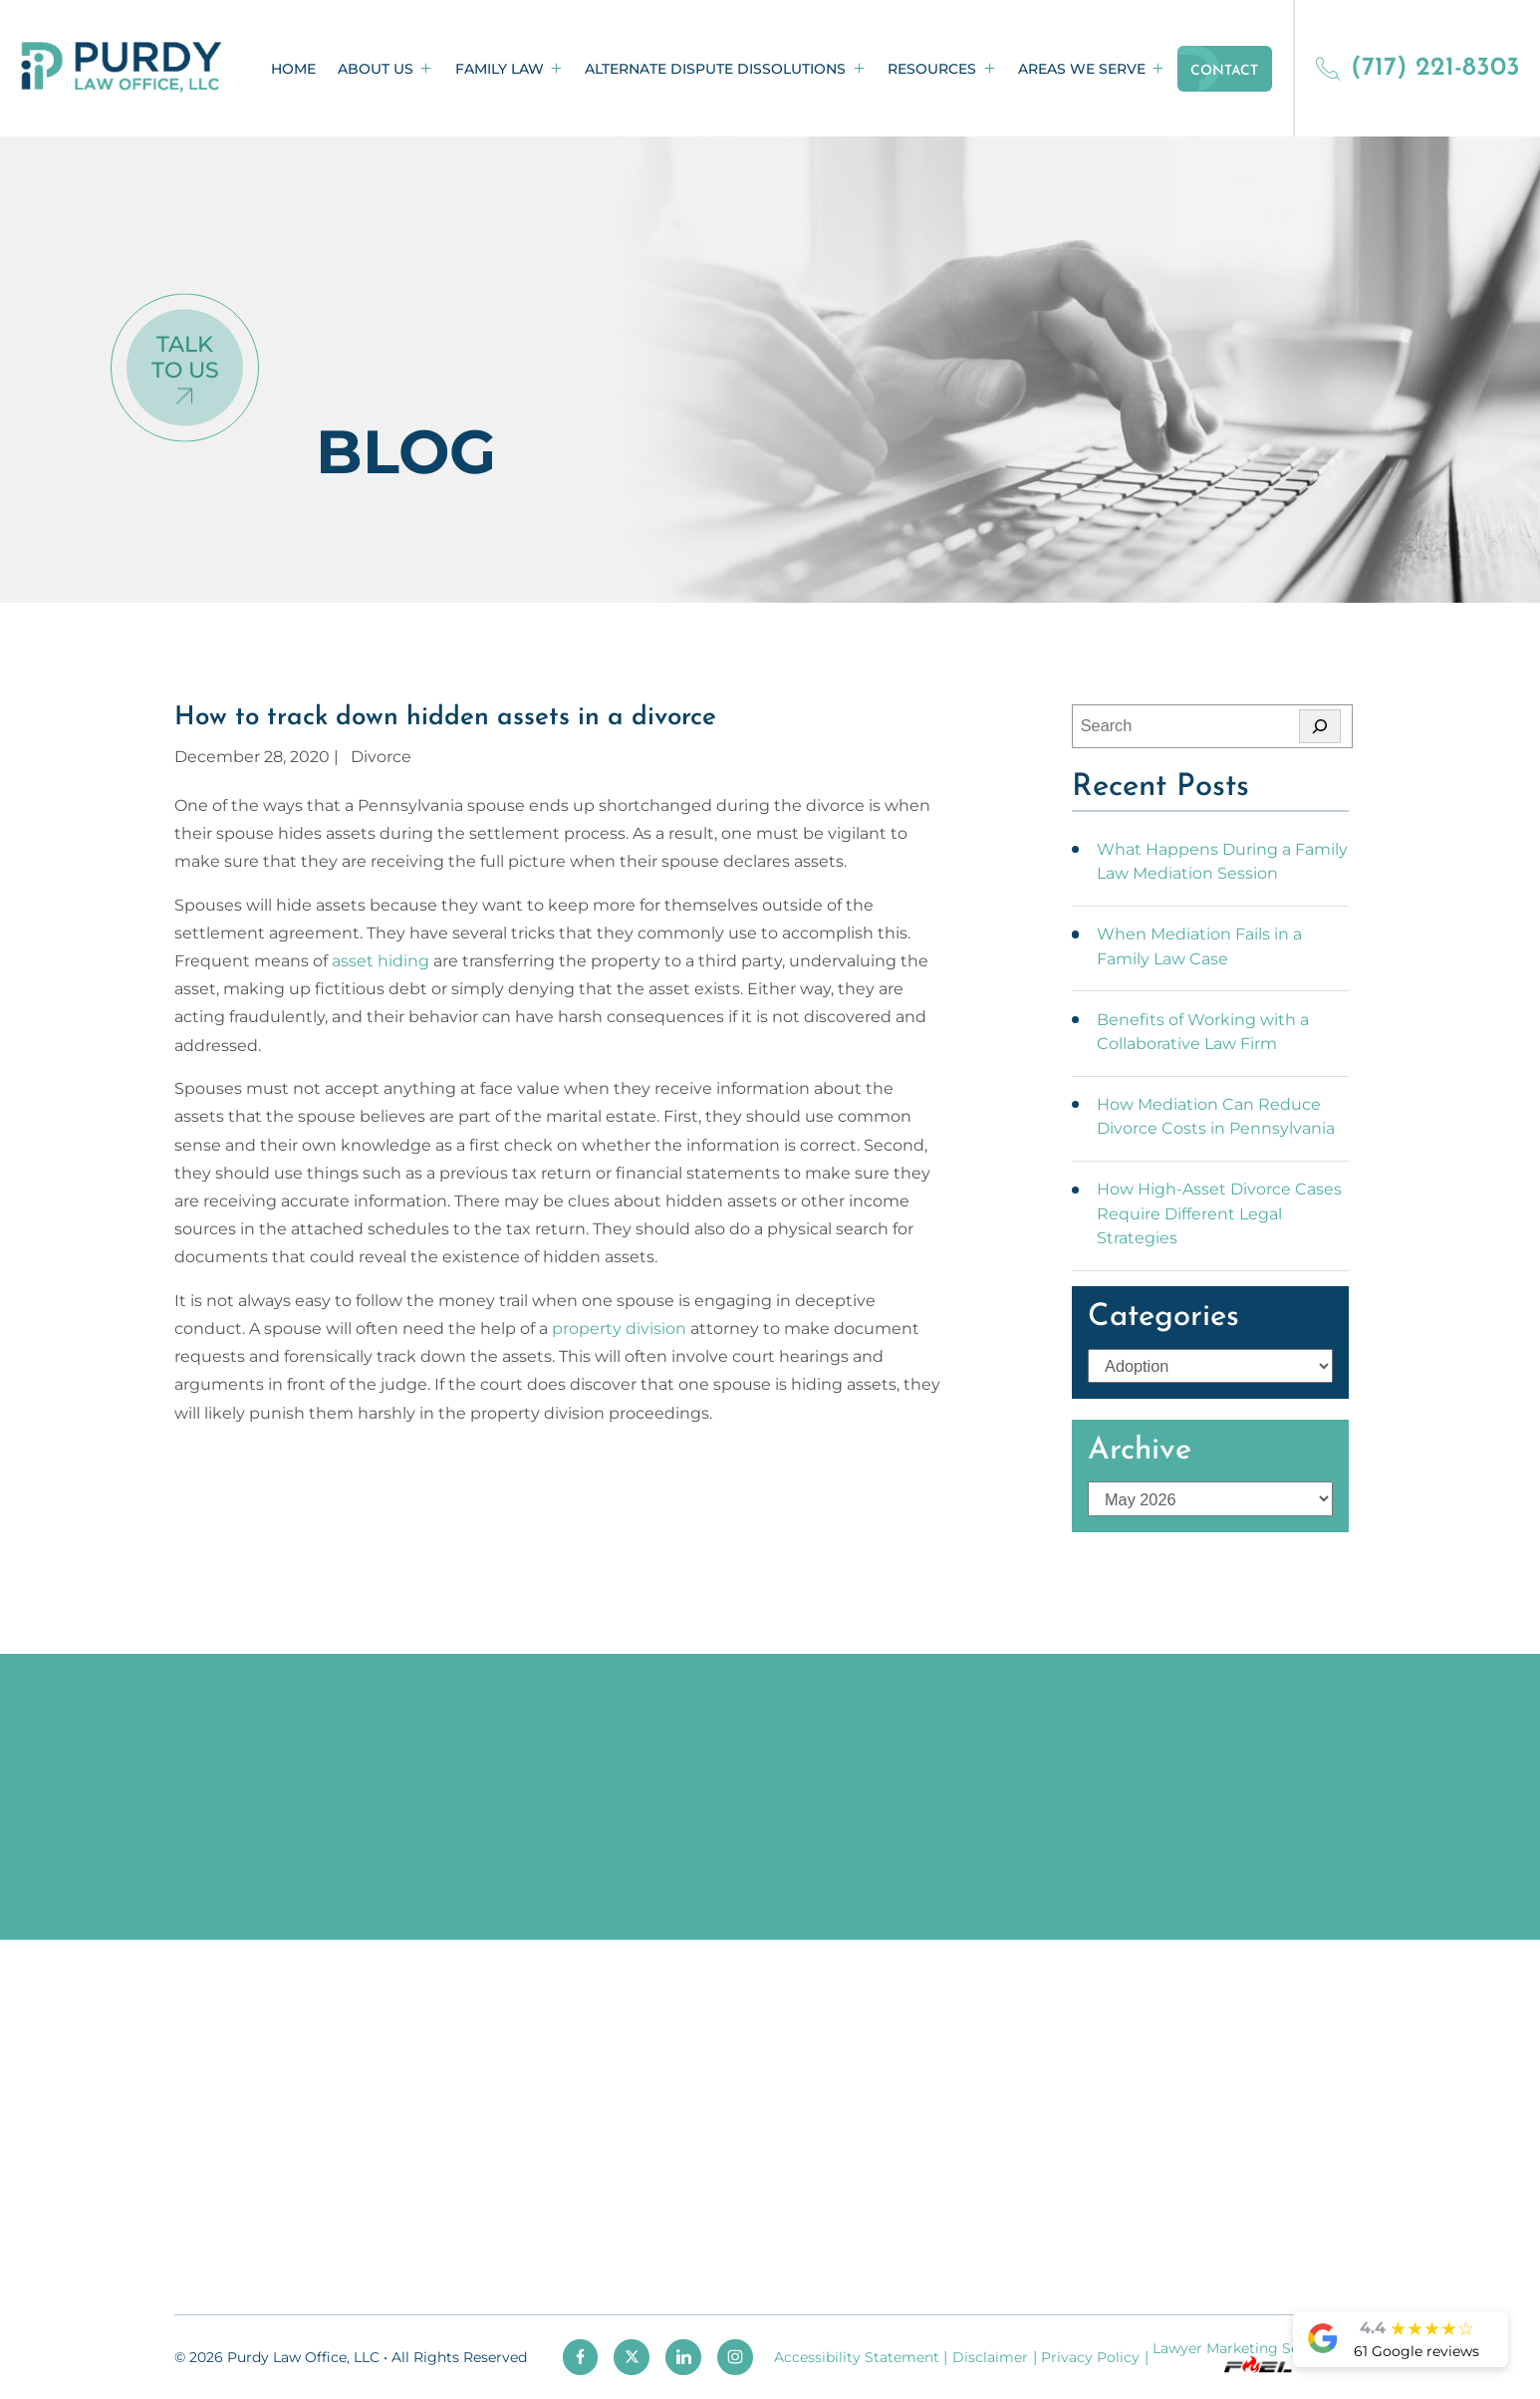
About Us (375, 69)
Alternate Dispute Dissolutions (715, 69)
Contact (1224, 71)
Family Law (499, 69)
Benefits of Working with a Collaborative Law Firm (1203, 1031)
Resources (932, 69)
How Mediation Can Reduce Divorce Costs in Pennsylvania (1216, 1116)
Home (293, 69)
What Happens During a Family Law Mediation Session (1222, 861)
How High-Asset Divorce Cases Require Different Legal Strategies (1219, 1213)
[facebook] (581, 2357)
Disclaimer (990, 2357)
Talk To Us (185, 356)
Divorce (381, 756)
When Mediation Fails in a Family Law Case (1199, 945)
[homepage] (121, 68)
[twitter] (631, 2357)
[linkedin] (683, 2357)
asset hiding (380, 960)
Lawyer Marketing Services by (1257, 2356)
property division (619, 1328)
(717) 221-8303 (1417, 68)
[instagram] (735, 2357)
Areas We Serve (1082, 69)
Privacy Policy (1090, 2357)
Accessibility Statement (856, 2357)
